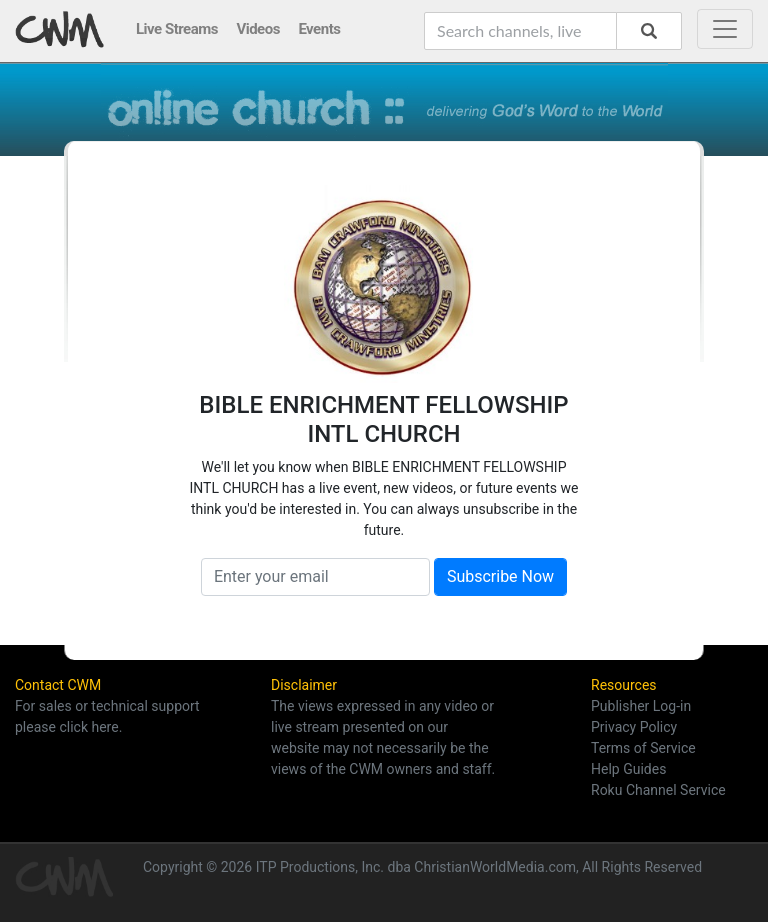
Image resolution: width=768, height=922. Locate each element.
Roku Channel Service (658, 790)
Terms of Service (643, 748)
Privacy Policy (634, 727)
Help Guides (628, 769)
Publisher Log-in (641, 706)
